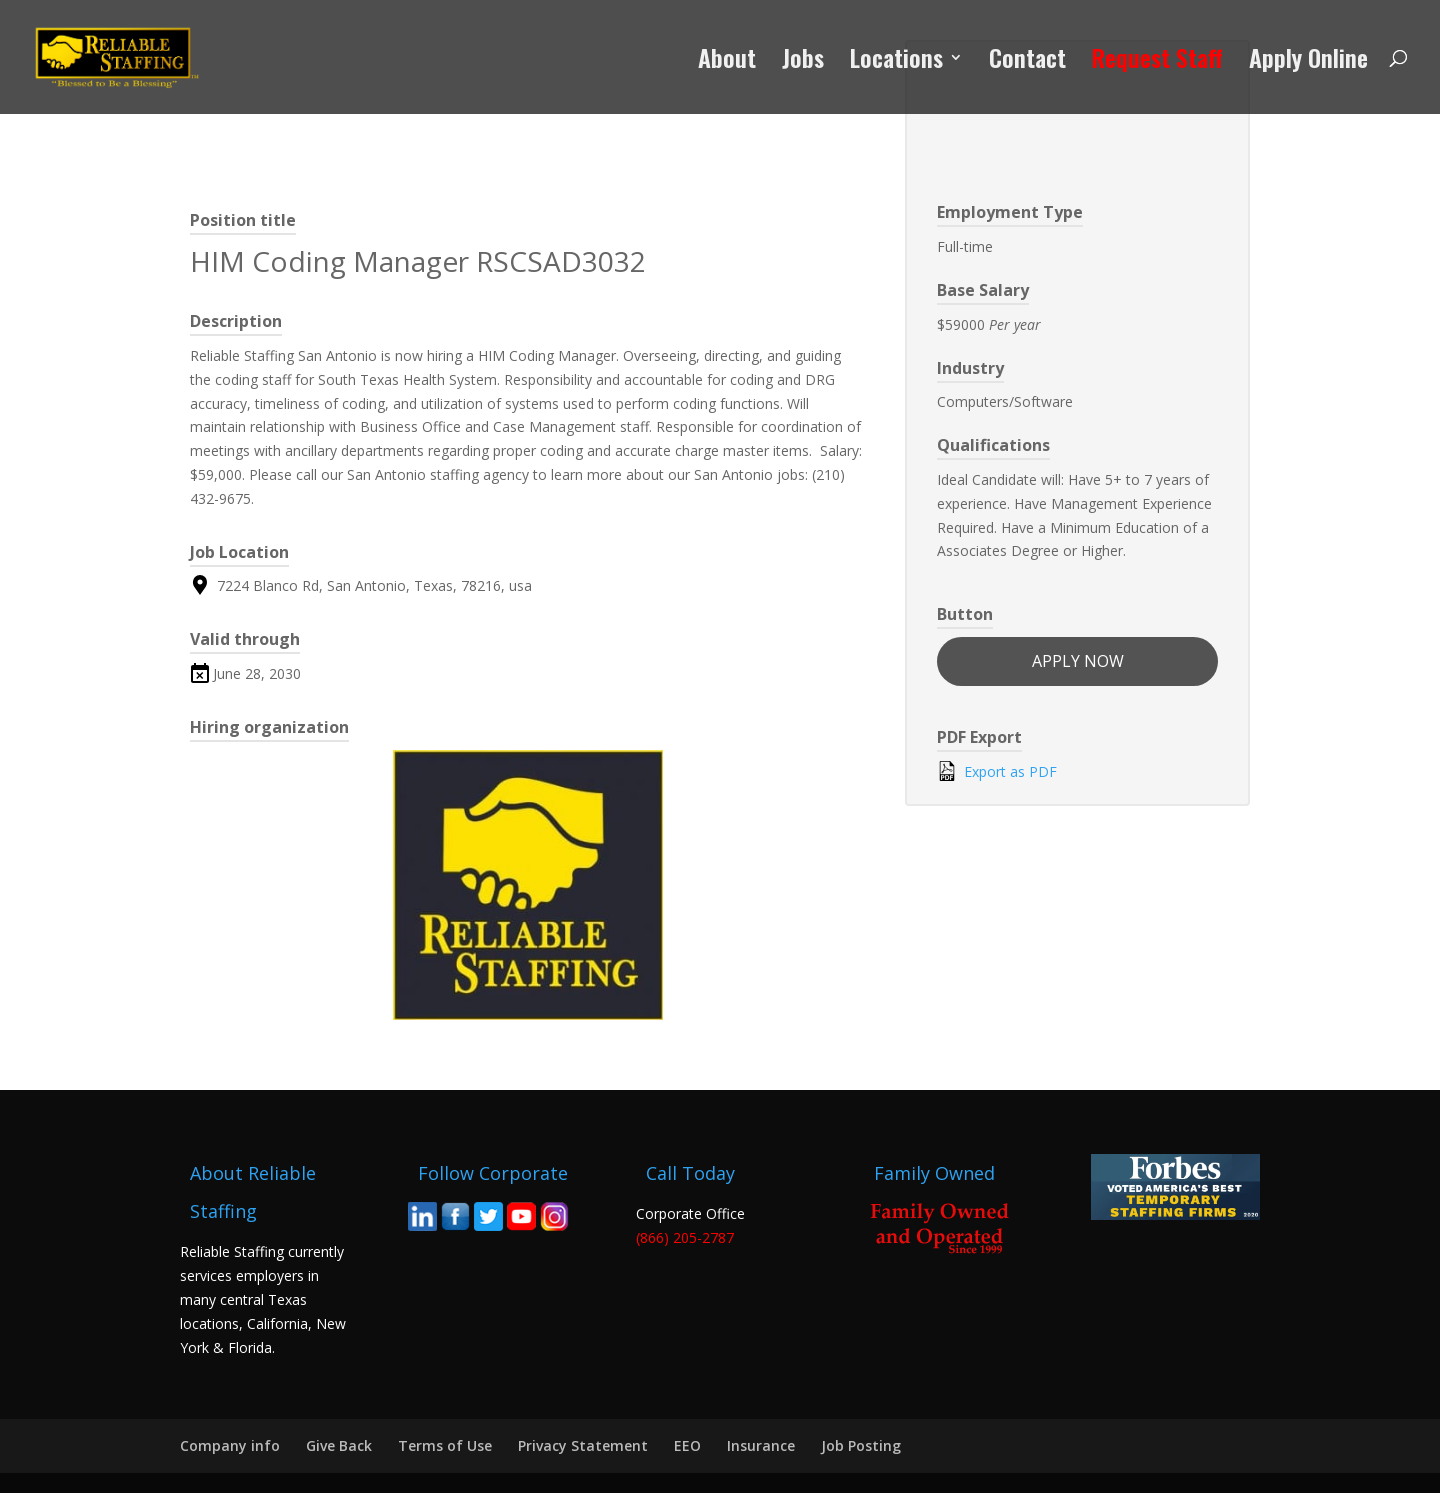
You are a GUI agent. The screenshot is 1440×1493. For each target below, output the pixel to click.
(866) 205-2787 (685, 1237)
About (727, 62)
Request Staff (1157, 62)
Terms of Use (445, 1445)
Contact (1027, 62)
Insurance (761, 1445)
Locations (896, 62)
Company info (230, 1445)
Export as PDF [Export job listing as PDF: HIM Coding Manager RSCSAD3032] (997, 771)
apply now (1078, 661)
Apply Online (1308, 62)
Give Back (339, 1445)
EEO (687, 1445)
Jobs (803, 62)
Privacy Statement (583, 1445)
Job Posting (861, 1445)
